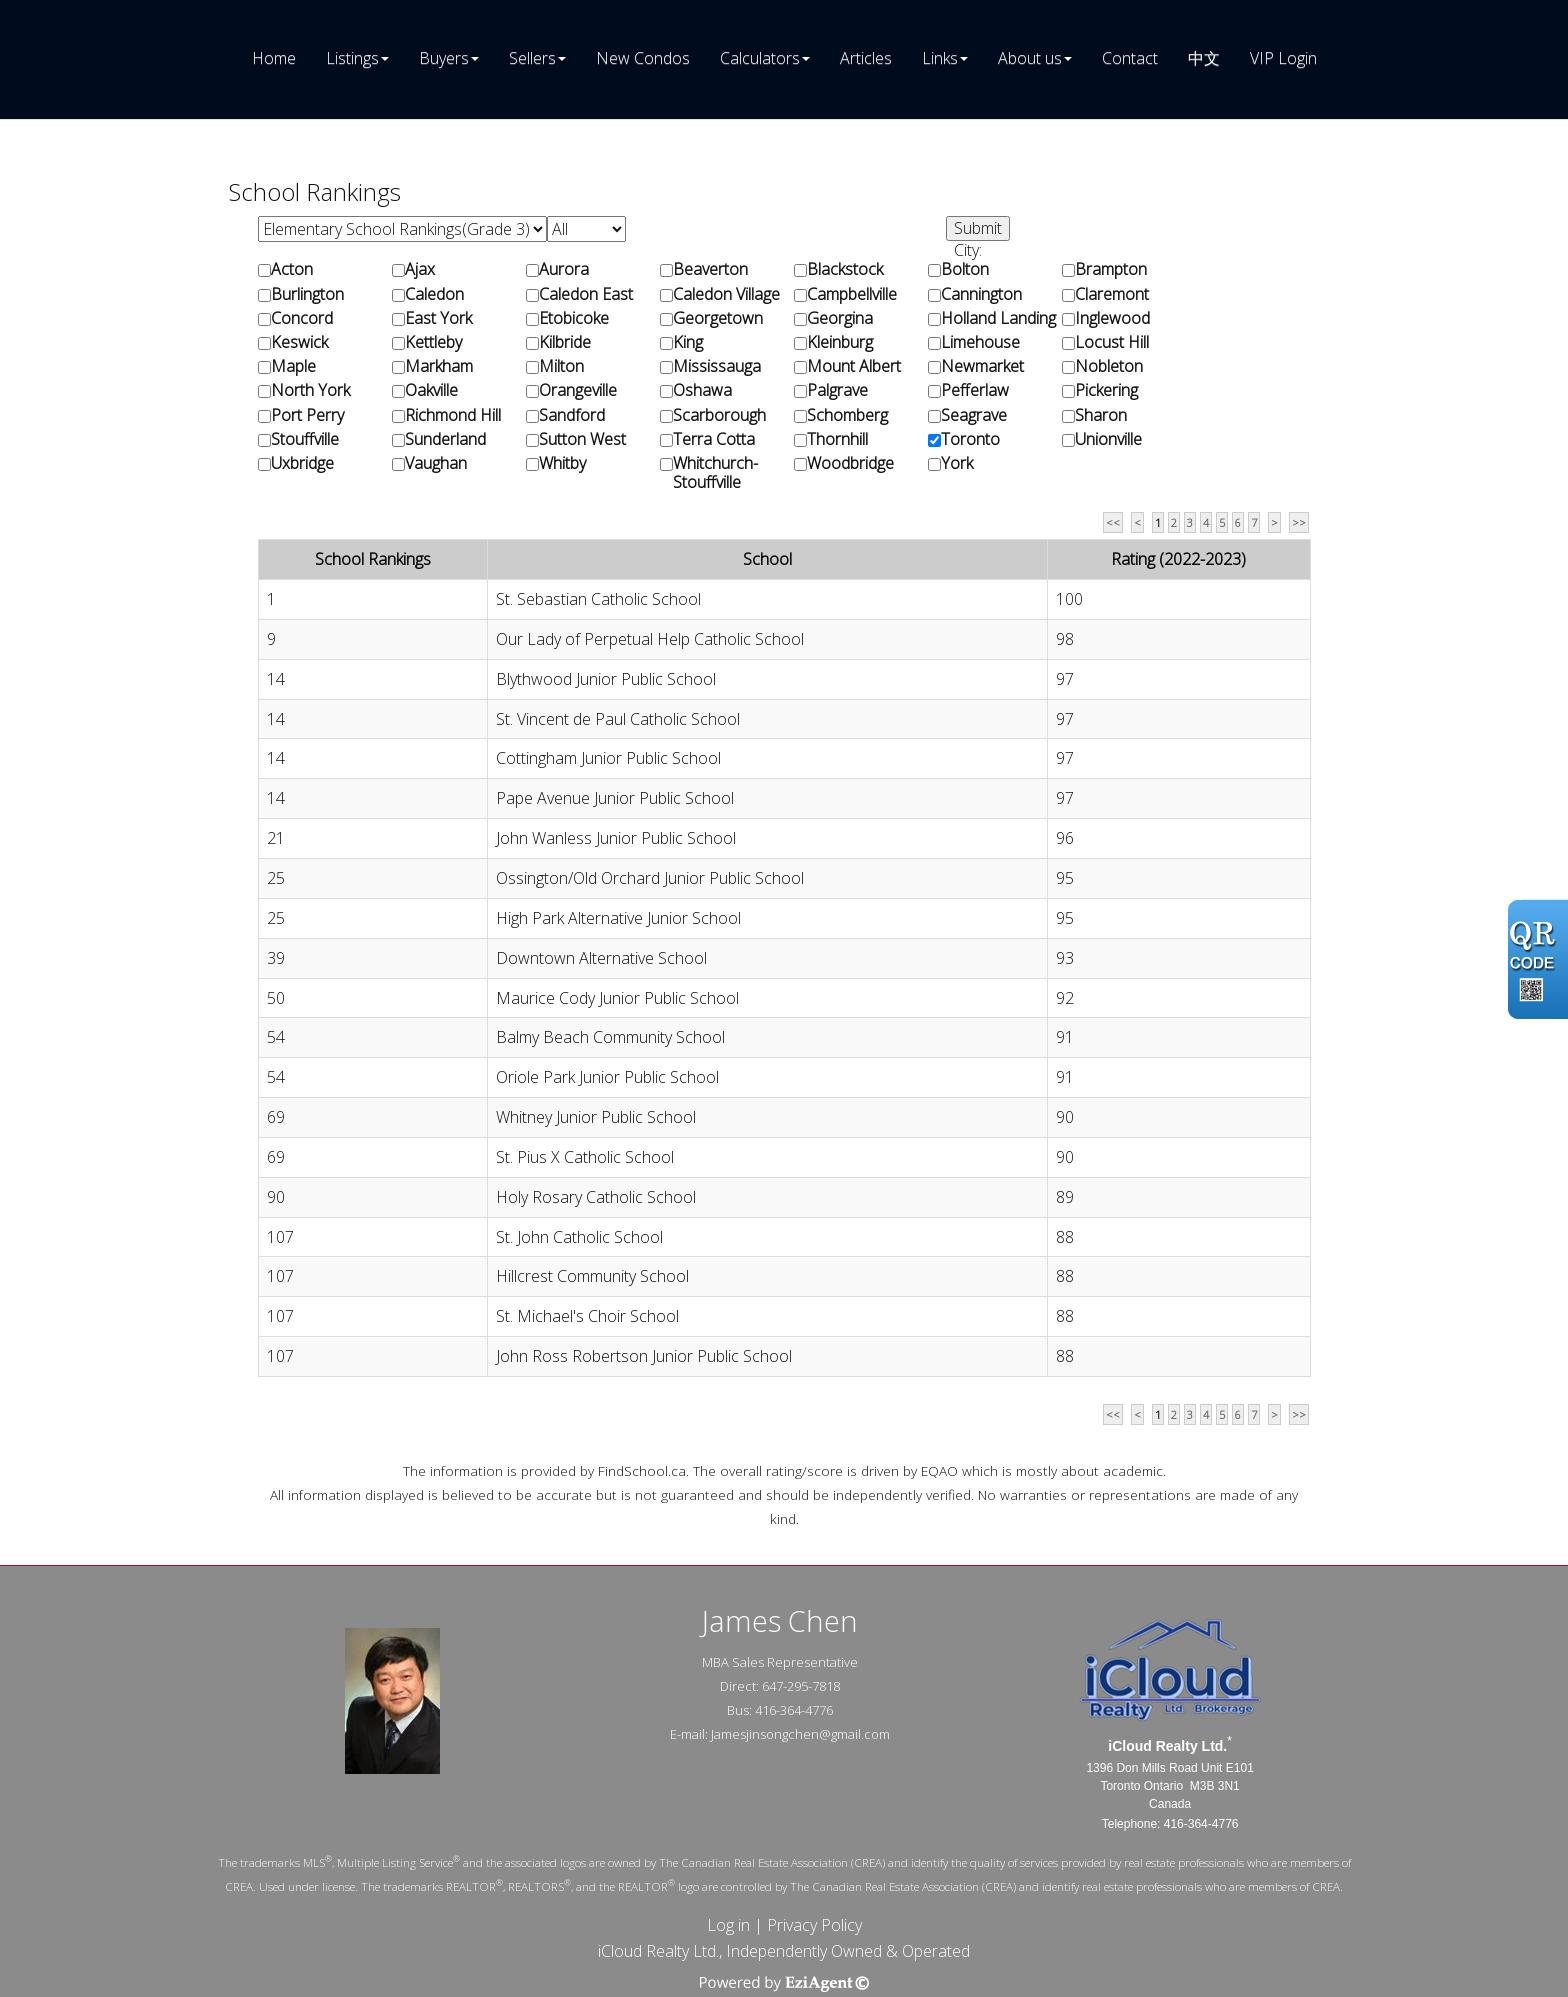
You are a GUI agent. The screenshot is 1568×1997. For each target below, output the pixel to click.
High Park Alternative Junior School (618, 918)
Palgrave (837, 390)
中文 (1204, 58)
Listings (352, 58)
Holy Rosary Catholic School (596, 1197)
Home (274, 58)
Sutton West (582, 439)
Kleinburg (840, 342)
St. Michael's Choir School (587, 1316)
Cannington (981, 294)
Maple (293, 366)
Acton (292, 269)
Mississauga (717, 366)
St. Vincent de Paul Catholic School (618, 719)
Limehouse (980, 342)
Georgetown (718, 318)
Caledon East (586, 294)
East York (438, 318)
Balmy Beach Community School (610, 1037)
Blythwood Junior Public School (606, 679)
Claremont (1112, 294)
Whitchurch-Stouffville (715, 473)
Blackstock (845, 269)
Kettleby (433, 342)
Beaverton (710, 269)
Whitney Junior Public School (596, 1117)
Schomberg (847, 415)
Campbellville (852, 294)
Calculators (760, 58)
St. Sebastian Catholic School (598, 599)
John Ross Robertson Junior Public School (644, 1356)
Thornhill (837, 439)
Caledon (434, 294)
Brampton (1111, 269)
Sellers (532, 58)
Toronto (970, 439)
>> (1299, 522)
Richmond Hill (453, 415)
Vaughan (436, 463)
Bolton (965, 269)
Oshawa (702, 390)
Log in (728, 1925)
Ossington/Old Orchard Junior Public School (650, 878)
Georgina (840, 318)
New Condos (643, 58)
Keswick (299, 342)
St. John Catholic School (579, 1237)
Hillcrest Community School (592, 1276)
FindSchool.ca (642, 1470)
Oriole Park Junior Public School (607, 1077)
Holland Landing (998, 318)
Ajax (420, 269)
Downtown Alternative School (601, 958)
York (957, 463)
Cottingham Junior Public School (608, 758)
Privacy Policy (814, 1925)
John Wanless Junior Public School (616, 838)
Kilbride (565, 342)
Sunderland (445, 439)
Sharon (1101, 415)
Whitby (562, 463)
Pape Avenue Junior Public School (615, 798)
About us (1030, 58)
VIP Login (1283, 58)
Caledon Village (726, 294)
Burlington (307, 294)
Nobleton (1109, 366)
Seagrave (974, 415)
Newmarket (982, 366)
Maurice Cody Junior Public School (617, 998)
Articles (866, 58)
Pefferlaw (975, 390)
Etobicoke (574, 318)
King (688, 342)
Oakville (431, 390)
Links (940, 58)
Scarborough (719, 415)
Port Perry (307, 415)
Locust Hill (1112, 342)
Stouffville (305, 439)
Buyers (444, 58)
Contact (1130, 58)
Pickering (1106, 390)
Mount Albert (854, 366)
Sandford (572, 415)
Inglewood (1112, 318)
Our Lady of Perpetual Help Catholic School (650, 639)
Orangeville (578, 390)
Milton (561, 366)
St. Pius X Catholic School (585, 1157)
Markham (439, 366)
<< (1113, 522)
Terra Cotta (714, 439)
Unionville (1108, 439)
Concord (302, 318)
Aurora (564, 269)
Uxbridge (302, 463)
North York (310, 390)
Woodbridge (850, 463)
